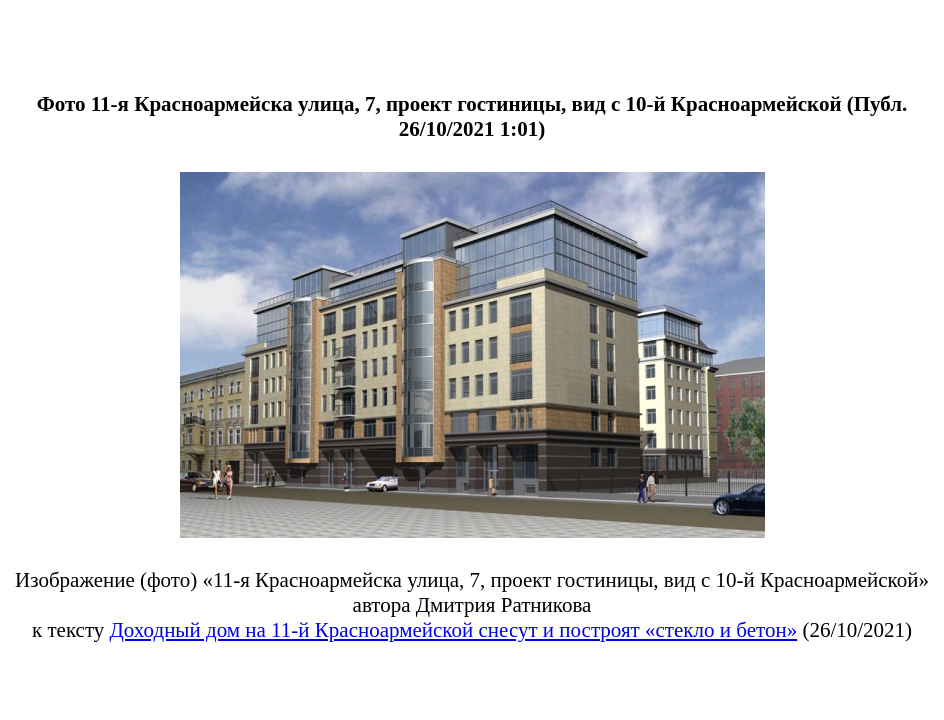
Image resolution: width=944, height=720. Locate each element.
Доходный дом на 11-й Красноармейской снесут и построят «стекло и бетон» (454, 630)
